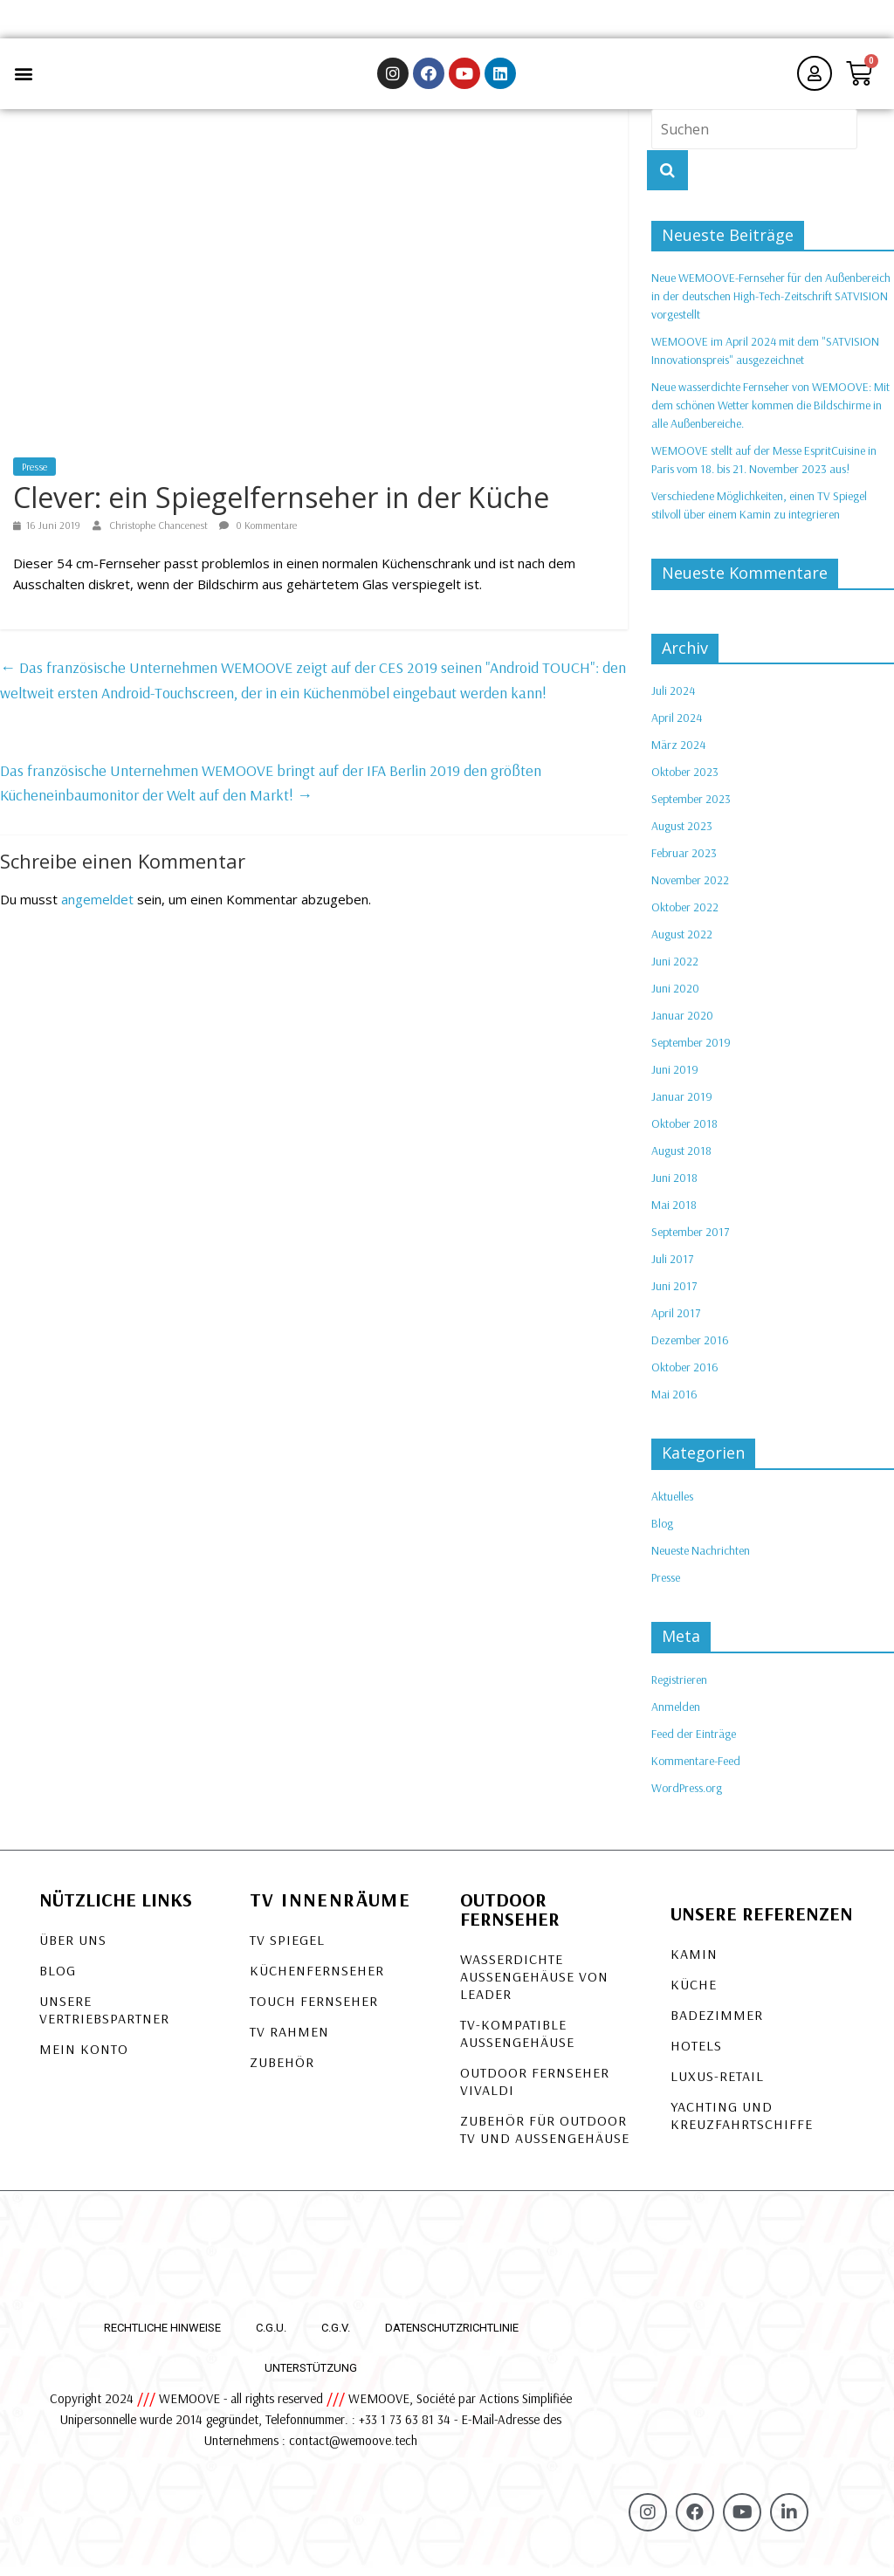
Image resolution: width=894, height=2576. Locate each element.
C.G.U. (271, 2335)
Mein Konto (83, 2056)
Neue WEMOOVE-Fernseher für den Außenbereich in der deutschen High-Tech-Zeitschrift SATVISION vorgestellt (771, 304)
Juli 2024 (673, 699)
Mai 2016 (674, 1403)
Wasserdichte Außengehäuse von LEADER (534, 1984)
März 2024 (678, 753)
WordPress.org (686, 1795)
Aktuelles (672, 1504)
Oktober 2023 (685, 780)
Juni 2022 (674, 970)
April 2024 (676, 726)
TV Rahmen (289, 2039)
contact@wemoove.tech (353, 2448)
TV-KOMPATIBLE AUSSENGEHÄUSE (517, 2040)
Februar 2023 (684, 861)
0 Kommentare (258, 532)
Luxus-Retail (717, 2083)
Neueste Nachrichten (700, 1558)
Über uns (73, 1947)
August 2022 (681, 943)
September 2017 (690, 1240)
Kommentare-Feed (695, 1768)
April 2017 (675, 1321)
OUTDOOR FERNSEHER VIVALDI (534, 2088)
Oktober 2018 (684, 1132)
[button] (23, 78)
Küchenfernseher (317, 1978)
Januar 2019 (681, 1105)
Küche (693, 1992)
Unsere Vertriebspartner (104, 2017)
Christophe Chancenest (159, 532)
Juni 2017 (674, 1294)
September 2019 (691, 1051)
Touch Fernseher (314, 2008)
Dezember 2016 (690, 1349)
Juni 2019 (674, 1078)
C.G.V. (335, 2335)
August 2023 (681, 834)
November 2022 (690, 888)
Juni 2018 (674, 1186)
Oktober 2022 (685, 916)
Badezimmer (716, 2022)
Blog (662, 1531)
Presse (34, 474)
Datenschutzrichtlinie (452, 2335)
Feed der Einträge (693, 1741)
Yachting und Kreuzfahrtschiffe (741, 2122)
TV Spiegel (287, 1947)
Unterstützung (311, 2375)
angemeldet (97, 908)
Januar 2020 (682, 1024)
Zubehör (282, 2069)
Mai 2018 (674, 1213)
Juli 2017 (672, 1267)
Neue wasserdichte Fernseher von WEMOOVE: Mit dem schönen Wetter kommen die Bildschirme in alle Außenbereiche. (770, 414)
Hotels (696, 2053)
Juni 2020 (675, 997)
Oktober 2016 (685, 1376)
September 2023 (691, 807)
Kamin (694, 1961)
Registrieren (679, 1687)
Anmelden (675, 1714)
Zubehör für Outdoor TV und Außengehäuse (544, 2136)
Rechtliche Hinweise (162, 2335)
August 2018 (681, 1159)
